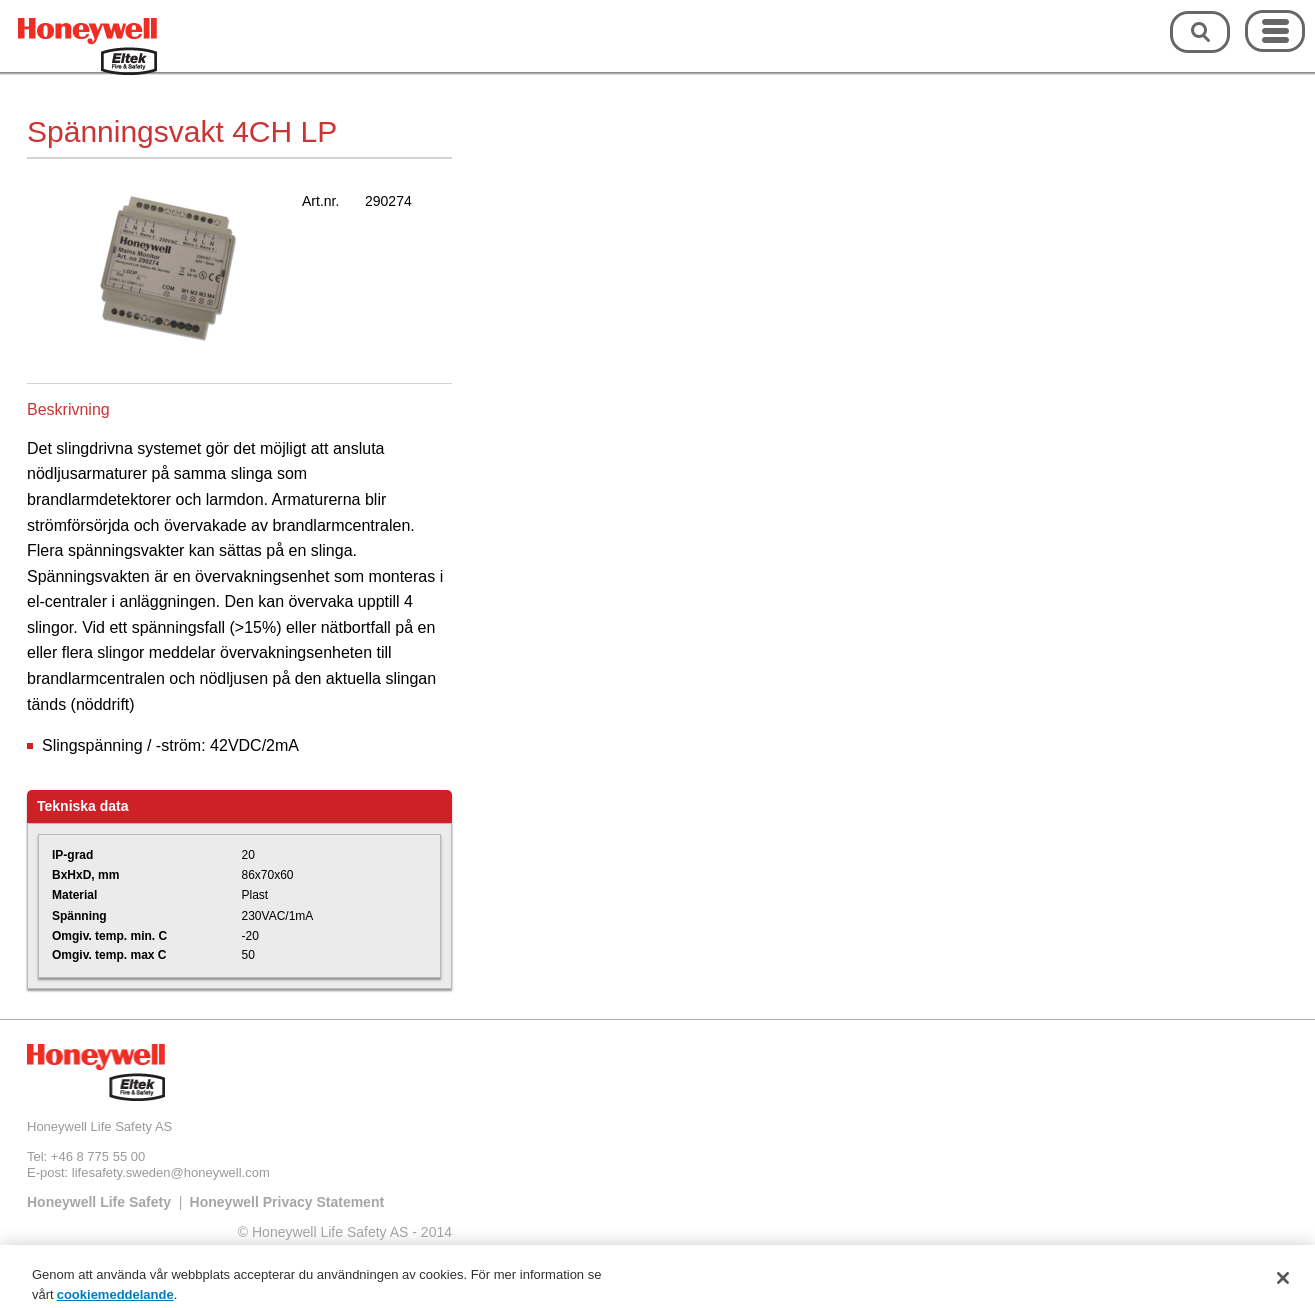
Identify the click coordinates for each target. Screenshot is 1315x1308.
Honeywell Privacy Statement (287, 1202)
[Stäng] (1283, 1283)
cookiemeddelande (115, 1299)
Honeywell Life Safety (99, 1202)
